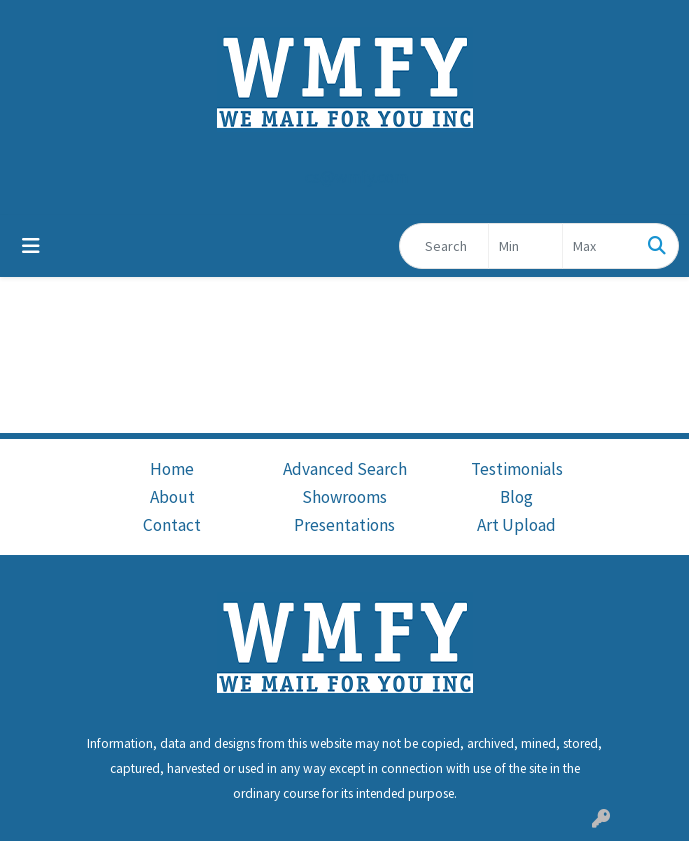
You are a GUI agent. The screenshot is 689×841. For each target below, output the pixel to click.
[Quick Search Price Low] (525, 246)
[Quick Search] (444, 246)
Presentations (344, 525)
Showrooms (344, 497)
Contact (172, 525)
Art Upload (516, 525)
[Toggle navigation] (31, 246)
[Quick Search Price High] (599, 246)
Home (172, 469)
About (172, 497)
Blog (516, 497)
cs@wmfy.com (356, 177)
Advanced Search (345, 469)
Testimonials (517, 469)
